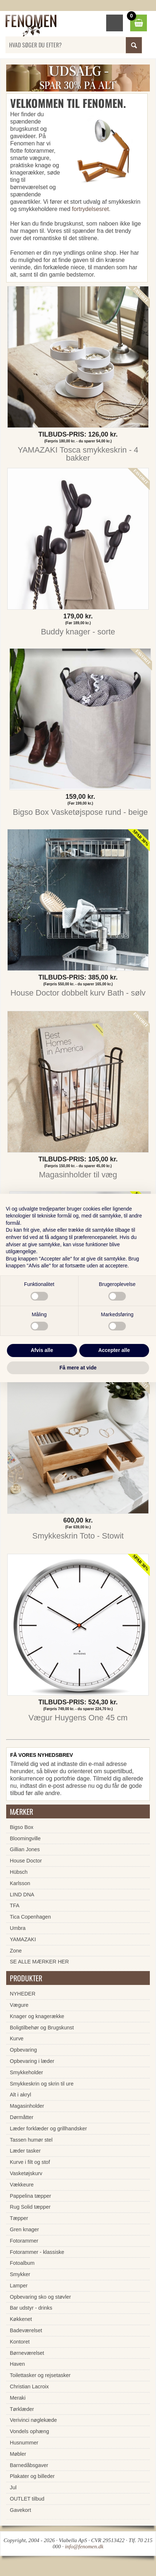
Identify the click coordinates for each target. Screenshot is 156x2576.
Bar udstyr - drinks (31, 2308)
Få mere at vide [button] (78, 1368)
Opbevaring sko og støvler (40, 2297)
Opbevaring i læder (32, 2061)
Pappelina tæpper (30, 2196)
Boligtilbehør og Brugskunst (42, 2027)
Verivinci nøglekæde (33, 2420)
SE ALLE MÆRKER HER (39, 1962)
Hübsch (19, 1872)
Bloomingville (25, 1838)
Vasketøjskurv (26, 2173)
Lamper (19, 2285)
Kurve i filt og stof (30, 2162)
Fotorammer (24, 2241)
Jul (13, 2487)
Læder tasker (25, 2151)
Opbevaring (23, 2050)
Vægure (19, 2005)
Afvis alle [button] (42, 1350)
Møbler (18, 2454)
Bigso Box (21, 1827)
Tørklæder (22, 2409)
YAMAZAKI (23, 1939)
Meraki (17, 2398)
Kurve (17, 2038)
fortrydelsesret (90, 209)
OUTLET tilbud (27, 2499)
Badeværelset (26, 2330)
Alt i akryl (20, 2095)
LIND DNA (22, 1894)
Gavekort (20, 2510)
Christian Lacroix (29, 2386)
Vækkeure (22, 2185)
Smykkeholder (26, 2072)
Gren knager (24, 2229)
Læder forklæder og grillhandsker (48, 2128)
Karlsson (20, 1883)
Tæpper (19, 2218)
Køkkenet (21, 2319)
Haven (17, 2364)
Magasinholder (27, 2106)
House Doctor (26, 1861)
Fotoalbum (22, 2263)
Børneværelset (27, 2353)
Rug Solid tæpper (30, 2207)
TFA (14, 1905)
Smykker (20, 2274)
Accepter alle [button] (114, 1350)
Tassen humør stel (31, 2140)
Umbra (17, 1928)
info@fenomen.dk (84, 2546)
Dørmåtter (21, 2117)
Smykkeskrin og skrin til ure (41, 2084)
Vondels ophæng (29, 2431)
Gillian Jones (25, 1849)
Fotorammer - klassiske (37, 2252)
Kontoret (19, 2342)
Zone (16, 1951)
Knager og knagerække (37, 2016)
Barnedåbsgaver (29, 2465)
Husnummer (24, 2443)
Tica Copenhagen (30, 1917)
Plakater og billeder (32, 2476)
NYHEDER (22, 1994)
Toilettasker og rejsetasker (40, 2375)
